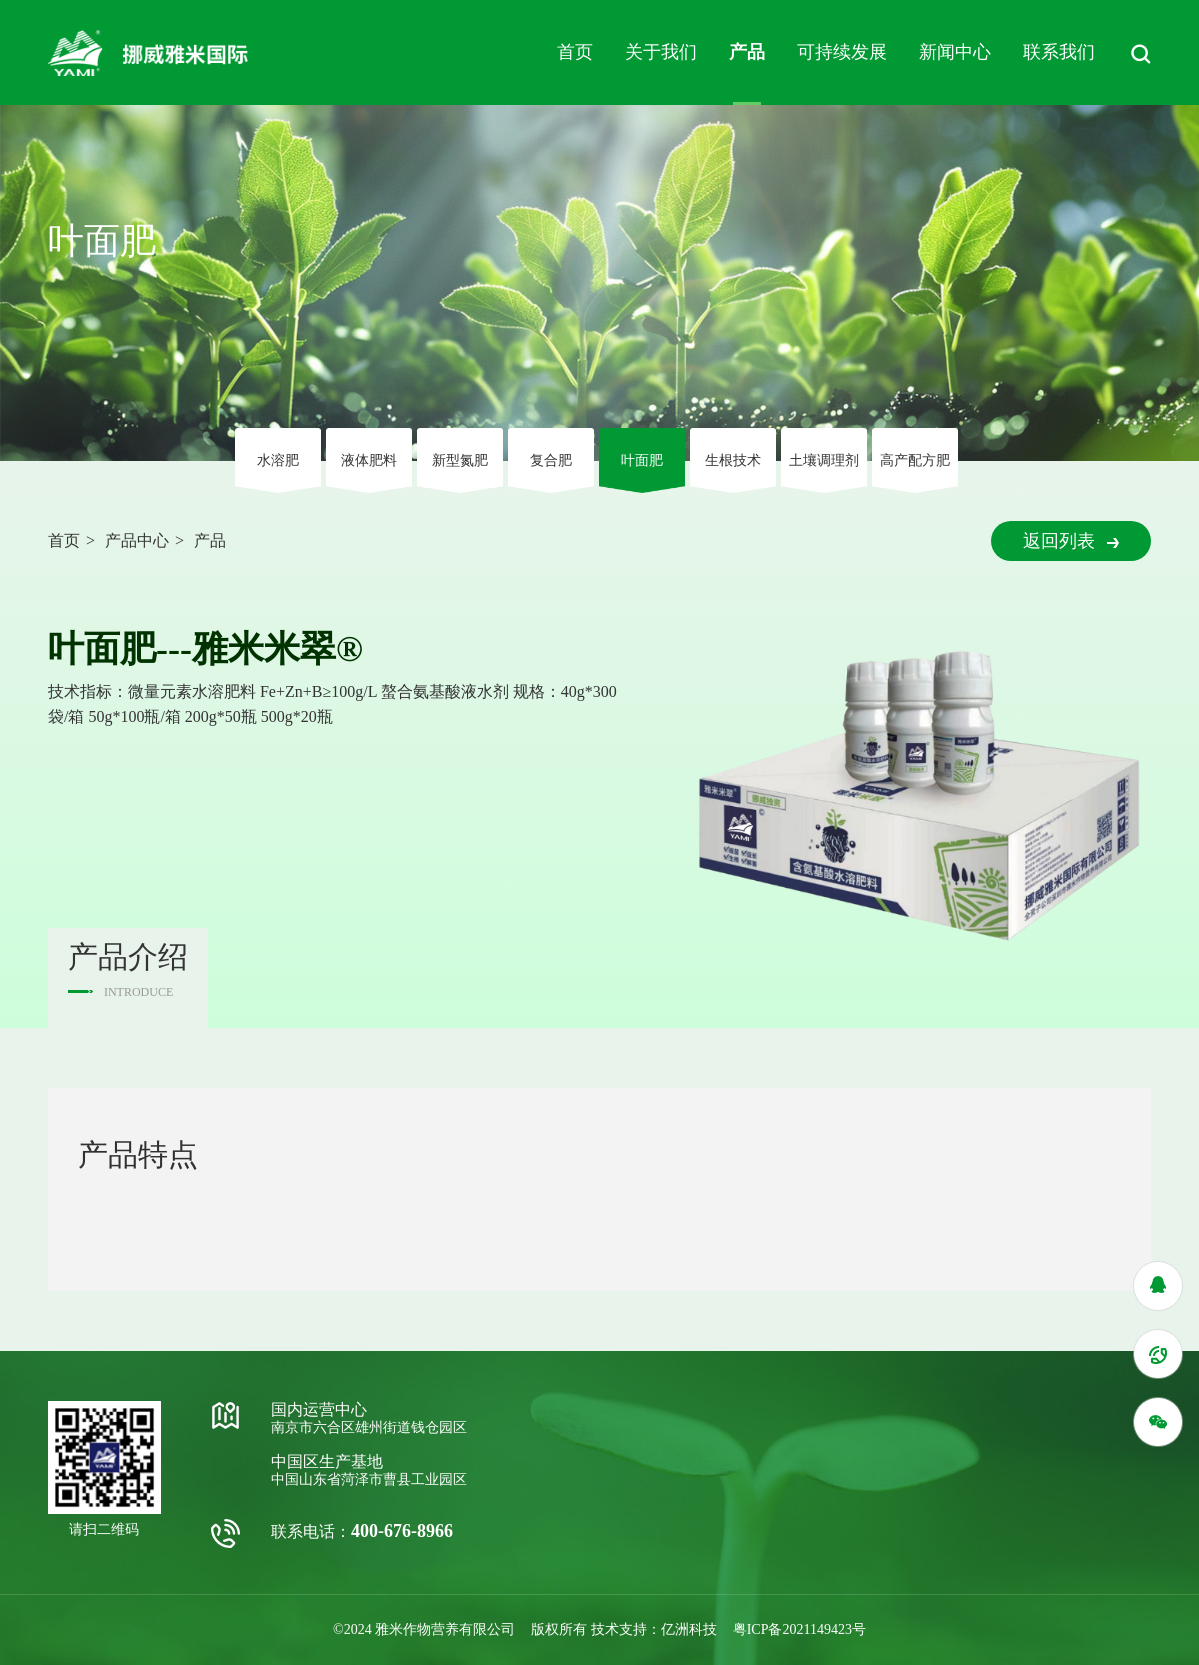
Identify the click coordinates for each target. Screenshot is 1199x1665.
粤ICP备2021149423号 (799, 1629)
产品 (747, 52)
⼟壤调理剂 (824, 460)
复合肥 (551, 460)
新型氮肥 (460, 460)
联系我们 (1059, 52)
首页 (575, 52)
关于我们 (661, 52)
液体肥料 (369, 460)
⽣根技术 (733, 460)
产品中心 (137, 540)
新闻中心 (955, 52)
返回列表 (1071, 541)
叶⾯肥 (642, 460)
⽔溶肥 (278, 460)
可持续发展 (842, 52)
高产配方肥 (915, 460)
